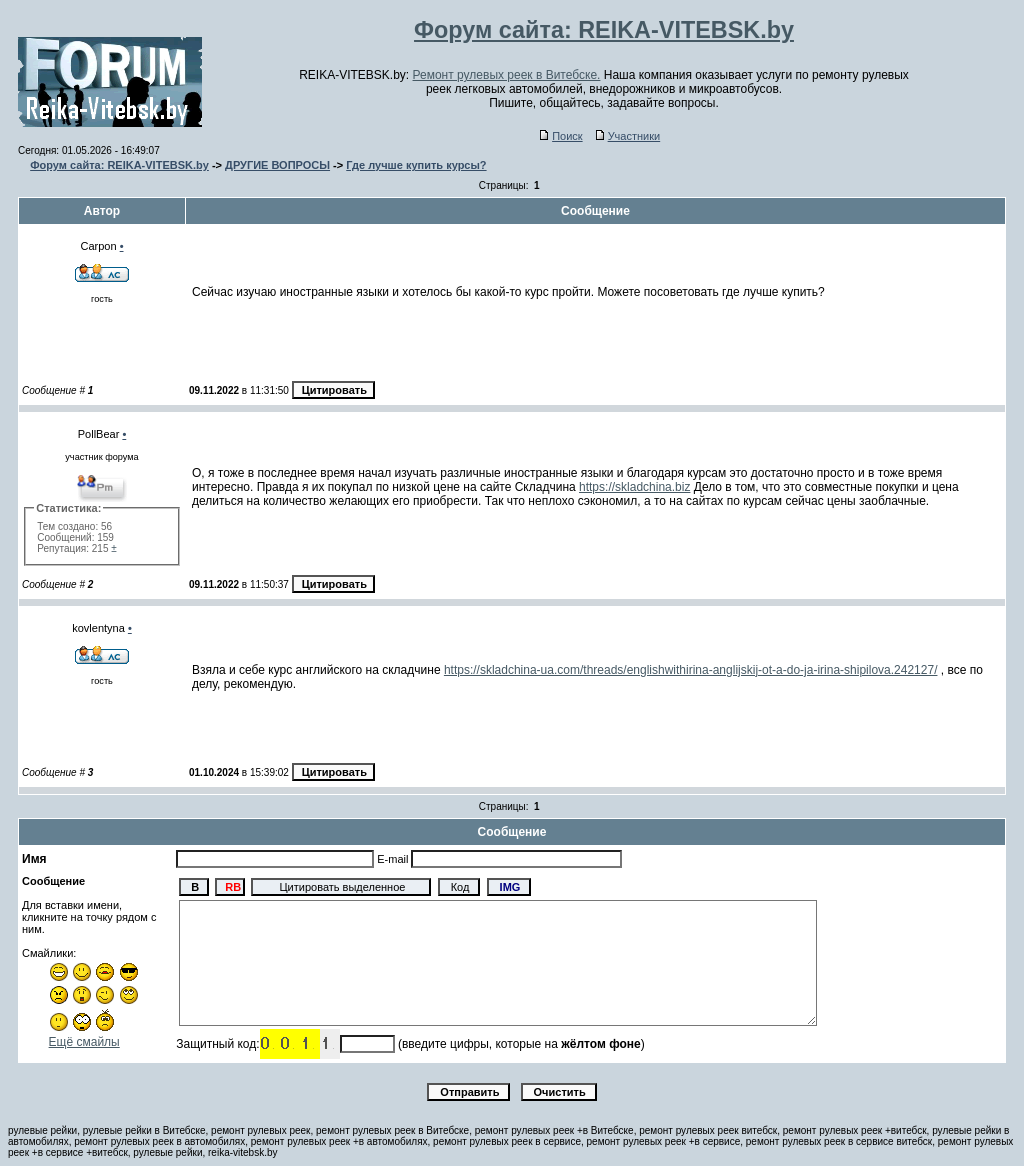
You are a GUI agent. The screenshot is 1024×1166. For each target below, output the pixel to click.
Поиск (561, 136)
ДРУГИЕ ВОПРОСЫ (277, 165)
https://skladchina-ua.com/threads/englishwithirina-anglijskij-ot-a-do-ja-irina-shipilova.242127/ (691, 670)
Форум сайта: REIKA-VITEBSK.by (119, 165)
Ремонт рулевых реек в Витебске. (507, 75)
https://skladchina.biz (634, 487)
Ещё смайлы (84, 1042)
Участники (628, 136)
